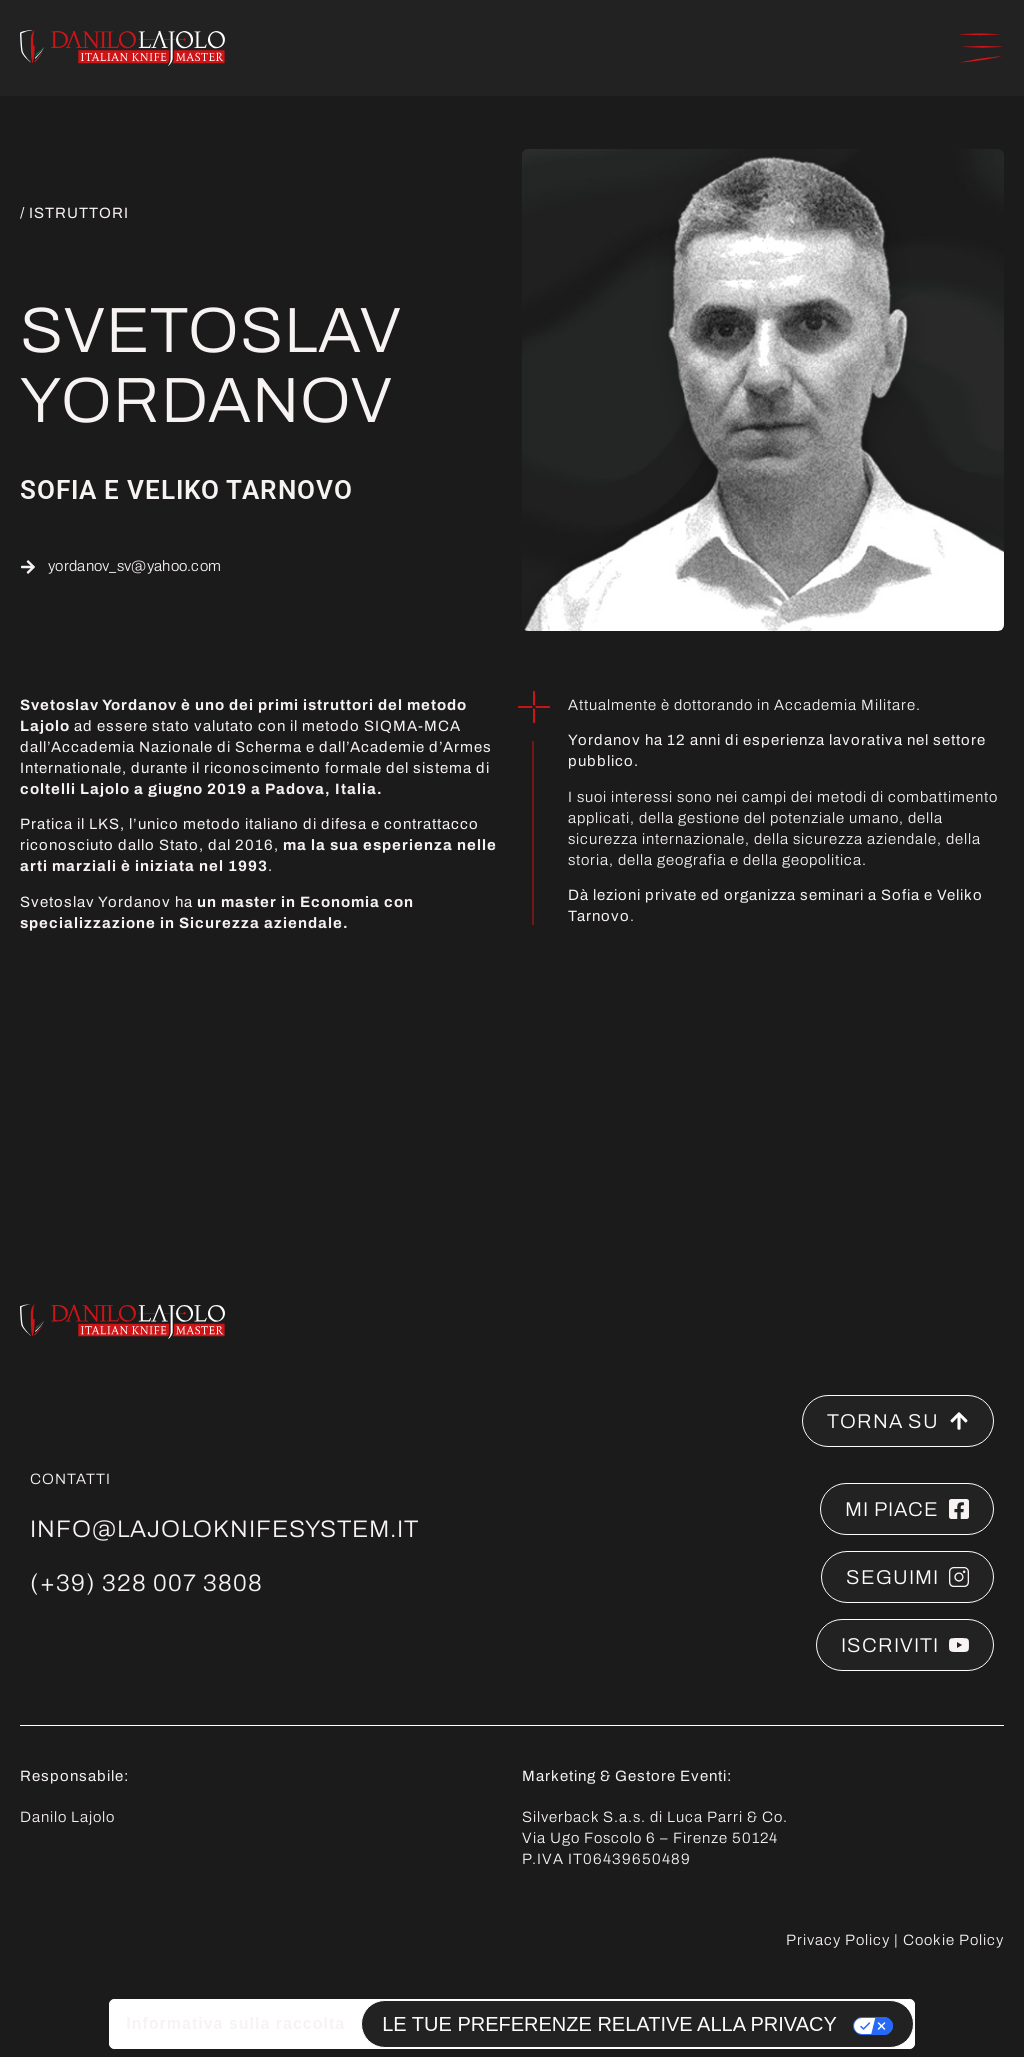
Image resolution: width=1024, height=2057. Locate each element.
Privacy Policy (838, 1940)
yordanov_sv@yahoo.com (134, 566)
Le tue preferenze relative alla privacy (609, 2024)
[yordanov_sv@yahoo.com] (28, 567)
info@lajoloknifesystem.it (224, 1529)
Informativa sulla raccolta (235, 2023)
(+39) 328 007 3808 (146, 1583)
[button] (981, 48)
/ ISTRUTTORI (74, 213)
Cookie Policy (953, 1940)
